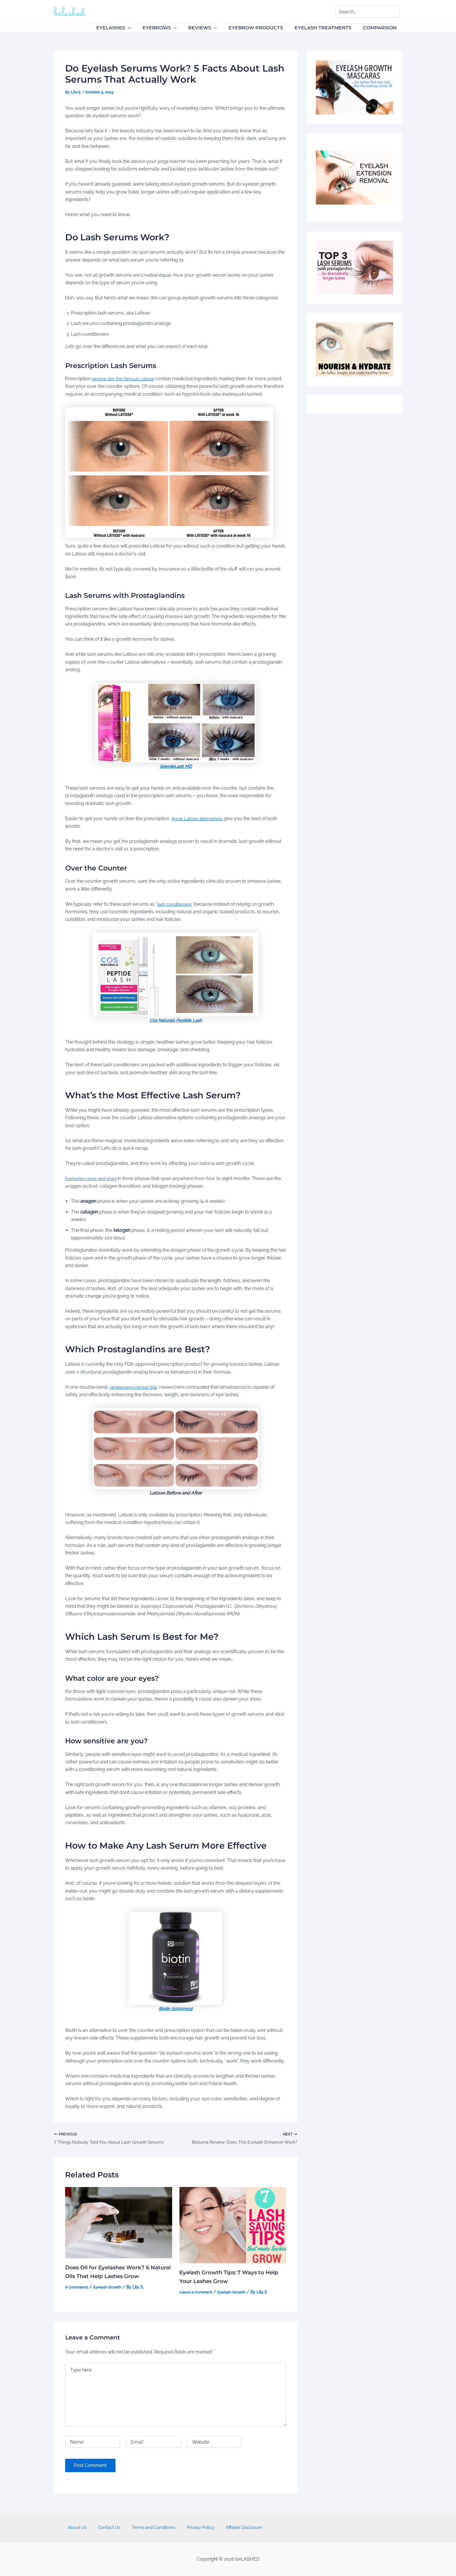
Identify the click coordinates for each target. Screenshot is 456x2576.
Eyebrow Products (261, 28)
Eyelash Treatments (326, 28)
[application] (141, 28)
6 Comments (77, 2288)
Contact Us (112, 2527)
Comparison (381, 28)
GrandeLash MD (175, 766)
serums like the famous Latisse (125, 378)
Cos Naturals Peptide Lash (176, 1020)
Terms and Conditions (152, 2527)
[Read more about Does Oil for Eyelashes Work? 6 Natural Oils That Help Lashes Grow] (118, 2223)
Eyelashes (126, 28)
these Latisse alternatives (198, 818)
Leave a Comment (197, 2293)
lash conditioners (175, 904)
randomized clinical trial (135, 1387)
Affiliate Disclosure (234, 2527)
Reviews (210, 28)
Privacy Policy (195, 2527)
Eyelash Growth (109, 2288)
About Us (86, 2527)
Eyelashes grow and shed (92, 1178)
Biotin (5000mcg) (176, 2008)
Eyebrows (170, 28)
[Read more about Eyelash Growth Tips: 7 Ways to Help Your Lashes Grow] (232, 2226)
